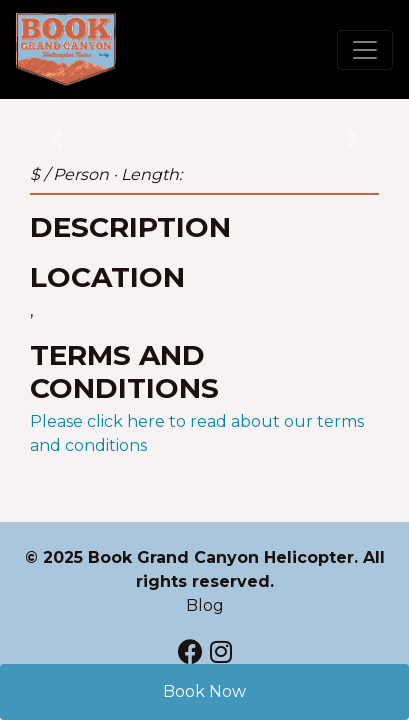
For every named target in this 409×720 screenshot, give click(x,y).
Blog (205, 605)
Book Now (204, 691)
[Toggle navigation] (365, 50)
